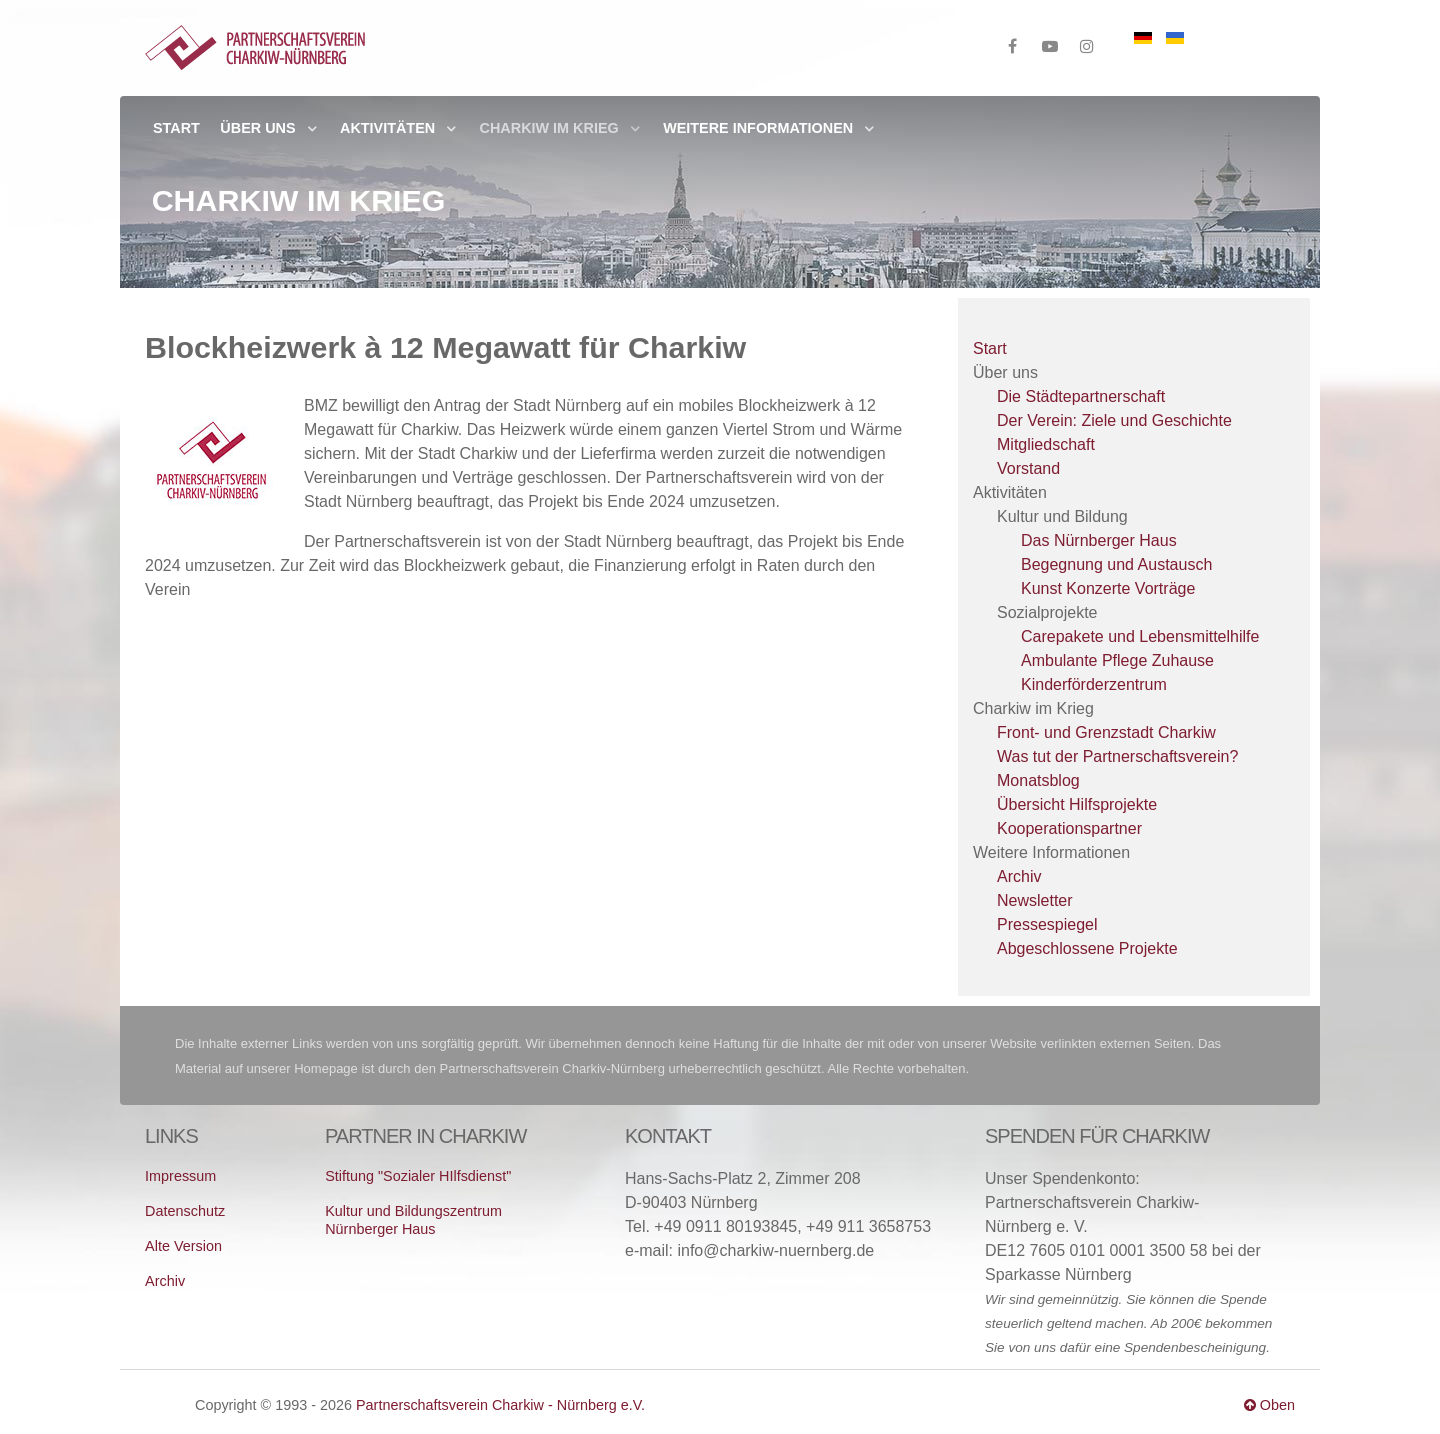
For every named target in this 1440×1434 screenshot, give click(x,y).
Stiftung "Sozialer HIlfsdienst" (418, 1176)
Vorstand (1028, 468)
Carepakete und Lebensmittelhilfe (1140, 636)
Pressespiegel (1047, 924)
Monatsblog (1038, 780)
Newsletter (1035, 900)
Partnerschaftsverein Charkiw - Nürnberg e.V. (500, 1405)
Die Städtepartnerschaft (1081, 396)
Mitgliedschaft (1046, 444)
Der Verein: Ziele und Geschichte (1114, 420)
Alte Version (183, 1246)
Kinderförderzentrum (1094, 684)
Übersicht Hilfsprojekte (1077, 804)
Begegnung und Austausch (1116, 564)
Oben (1269, 1405)
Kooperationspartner (1069, 828)
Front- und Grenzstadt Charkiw (1106, 732)
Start (990, 348)
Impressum (180, 1176)
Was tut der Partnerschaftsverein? (1117, 756)
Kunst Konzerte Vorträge (1108, 588)
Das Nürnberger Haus (1099, 540)
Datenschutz (185, 1211)
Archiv (1019, 876)
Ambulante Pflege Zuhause (1117, 660)
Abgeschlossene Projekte (1087, 948)
